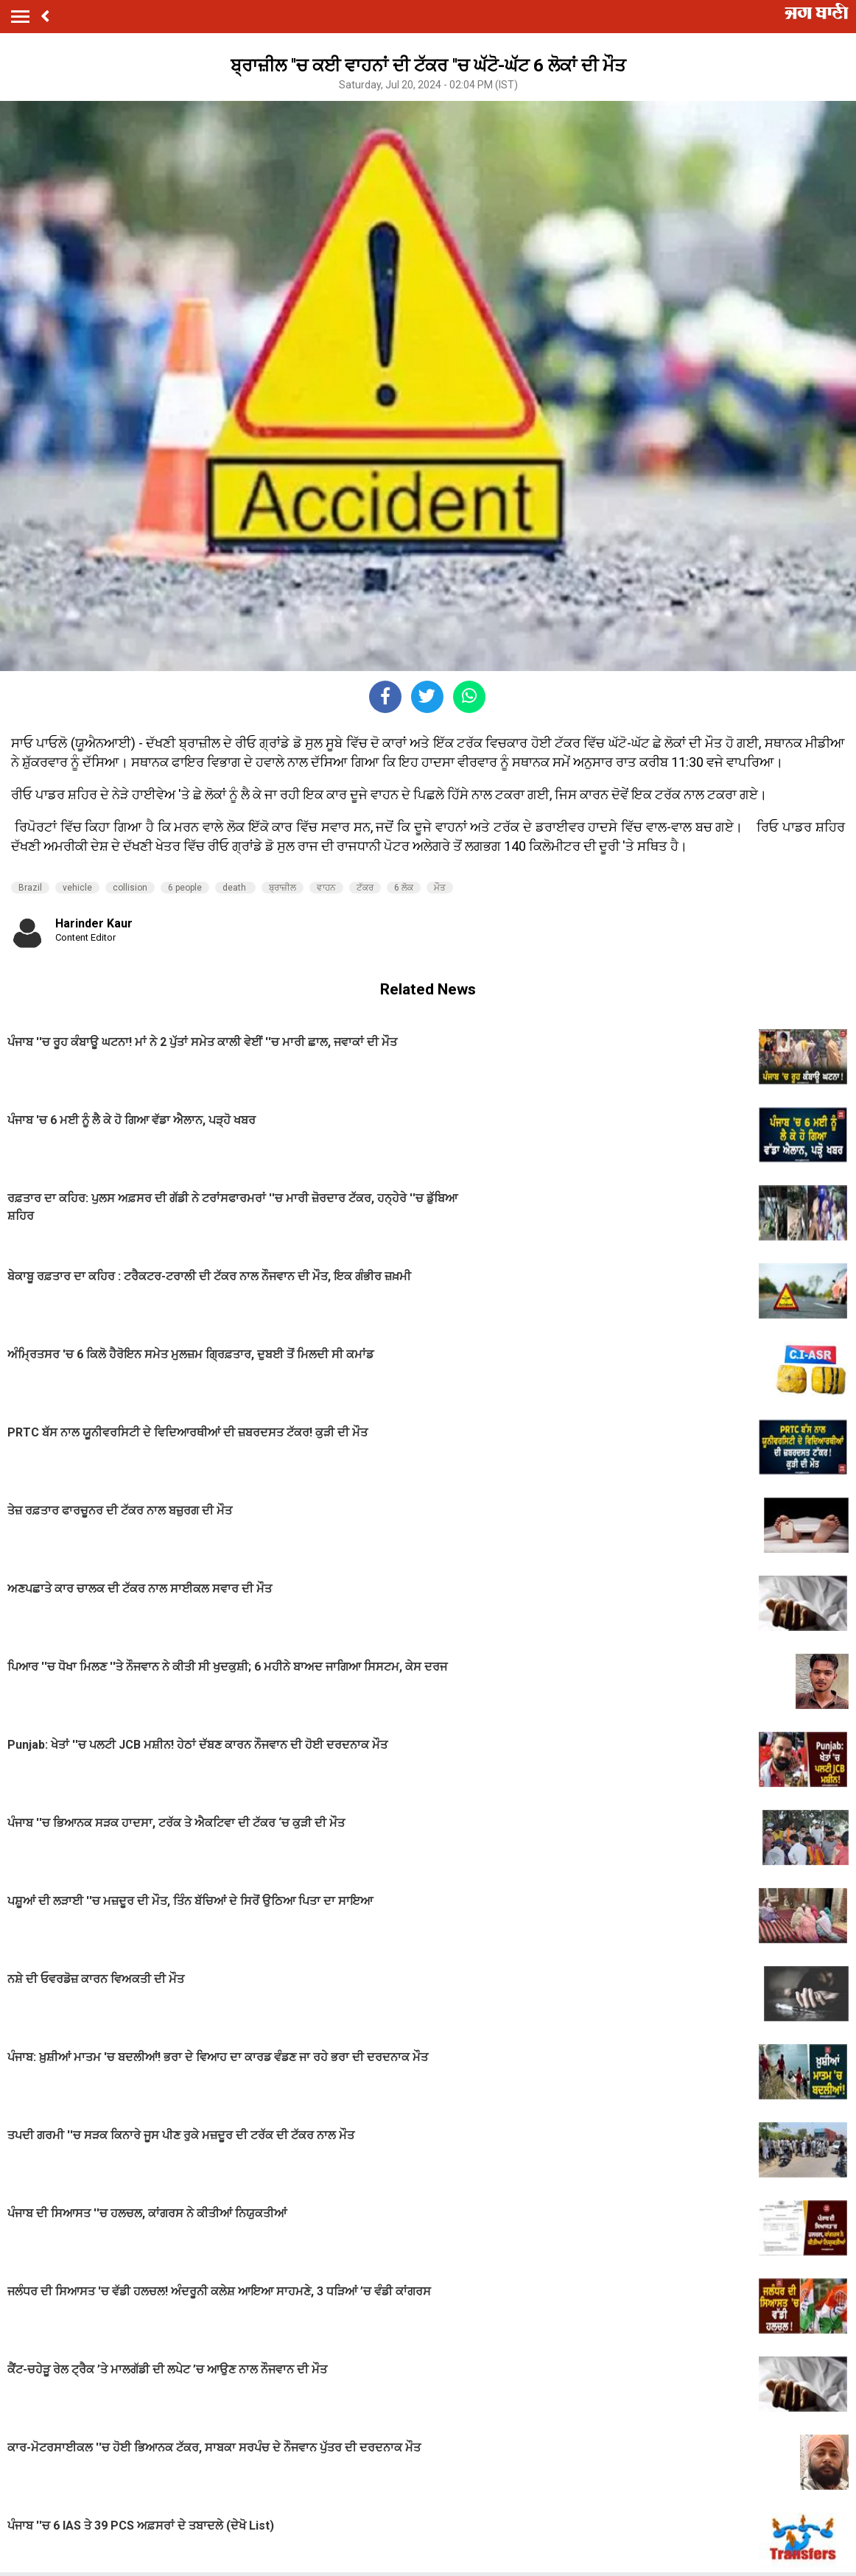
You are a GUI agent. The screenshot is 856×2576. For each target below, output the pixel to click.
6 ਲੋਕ (403, 887)
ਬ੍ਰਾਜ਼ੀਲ (282, 887)
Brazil (30, 887)
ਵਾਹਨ (326, 887)
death (235, 887)
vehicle (77, 887)
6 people (185, 887)
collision (130, 887)
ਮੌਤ (440, 887)
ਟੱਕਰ (365, 887)
